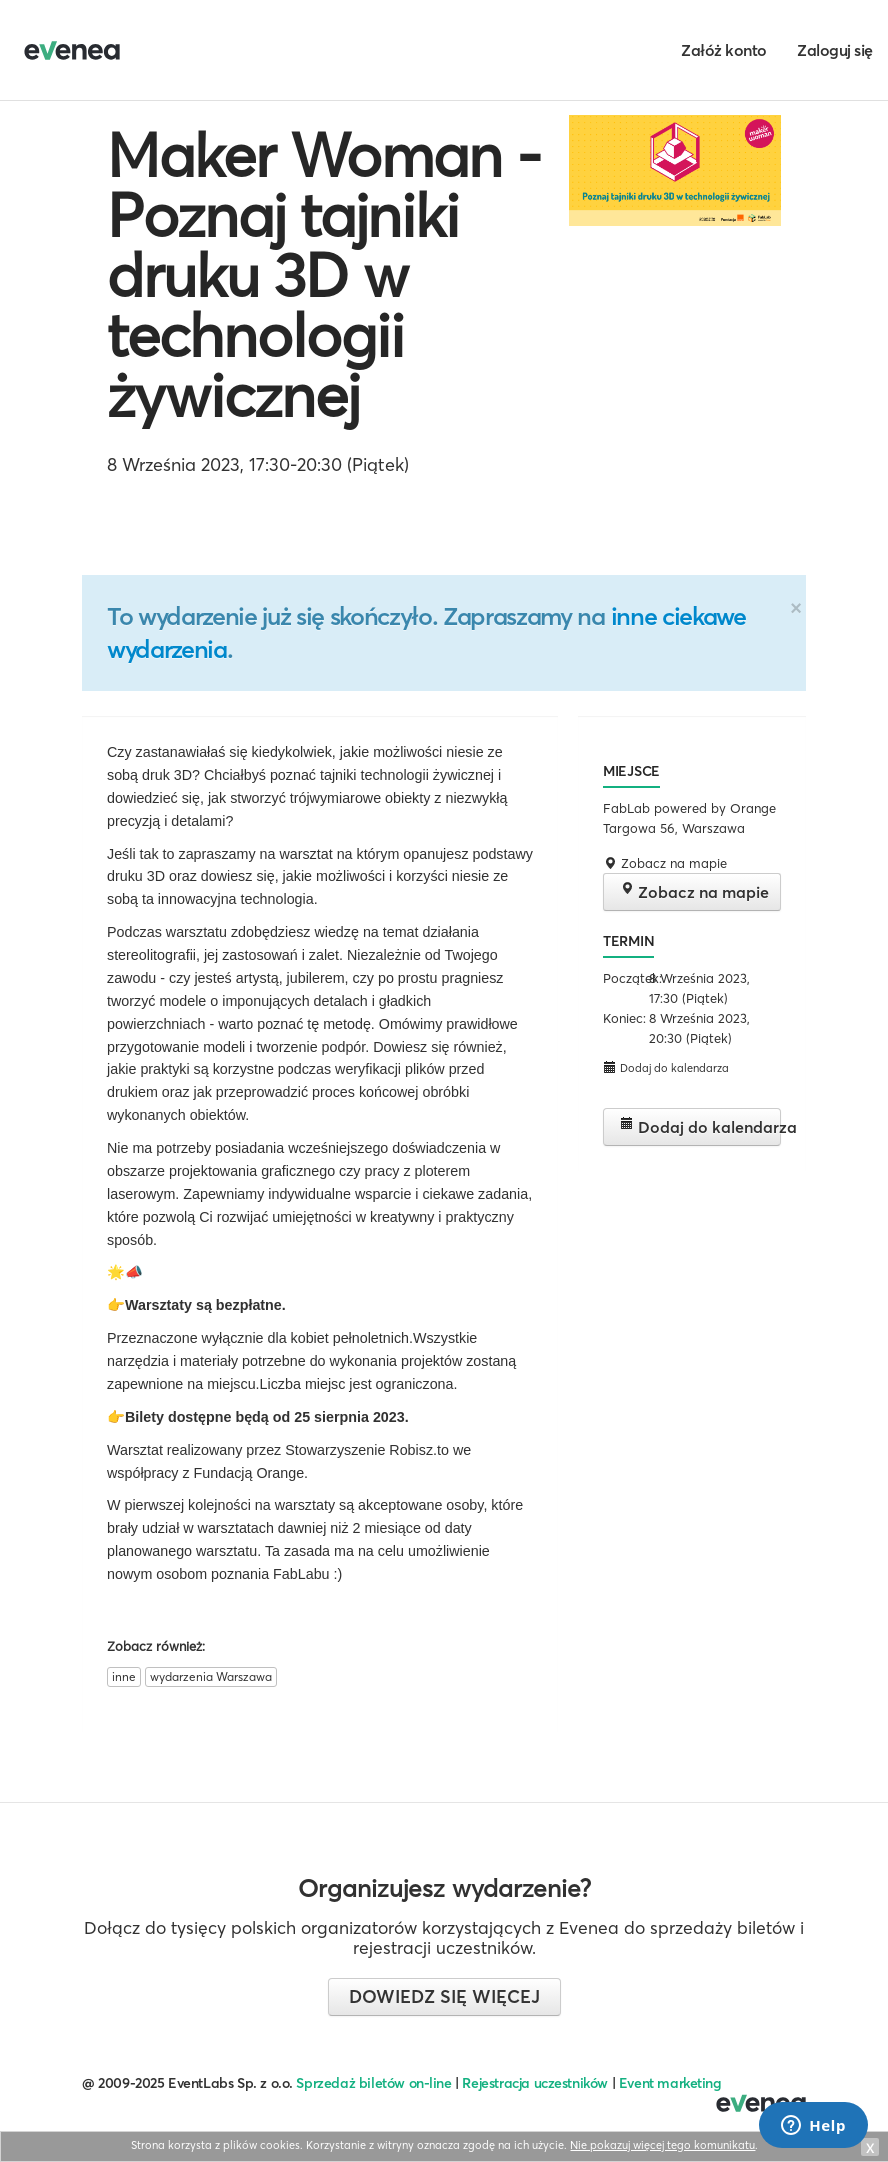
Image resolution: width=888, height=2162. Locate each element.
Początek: (623, 978)
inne (124, 1676)
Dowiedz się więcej (444, 1996)
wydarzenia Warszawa (211, 1676)
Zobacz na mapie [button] (665, 863)
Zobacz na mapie (694, 891)
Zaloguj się (835, 50)
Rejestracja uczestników (535, 2083)
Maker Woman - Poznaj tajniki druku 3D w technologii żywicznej (323, 275)
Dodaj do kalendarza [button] (666, 1067)
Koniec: (623, 1018)
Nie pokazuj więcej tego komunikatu (662, 2145)
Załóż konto (724, 50)
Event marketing (670, 2083)
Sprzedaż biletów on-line (373, 2083)
